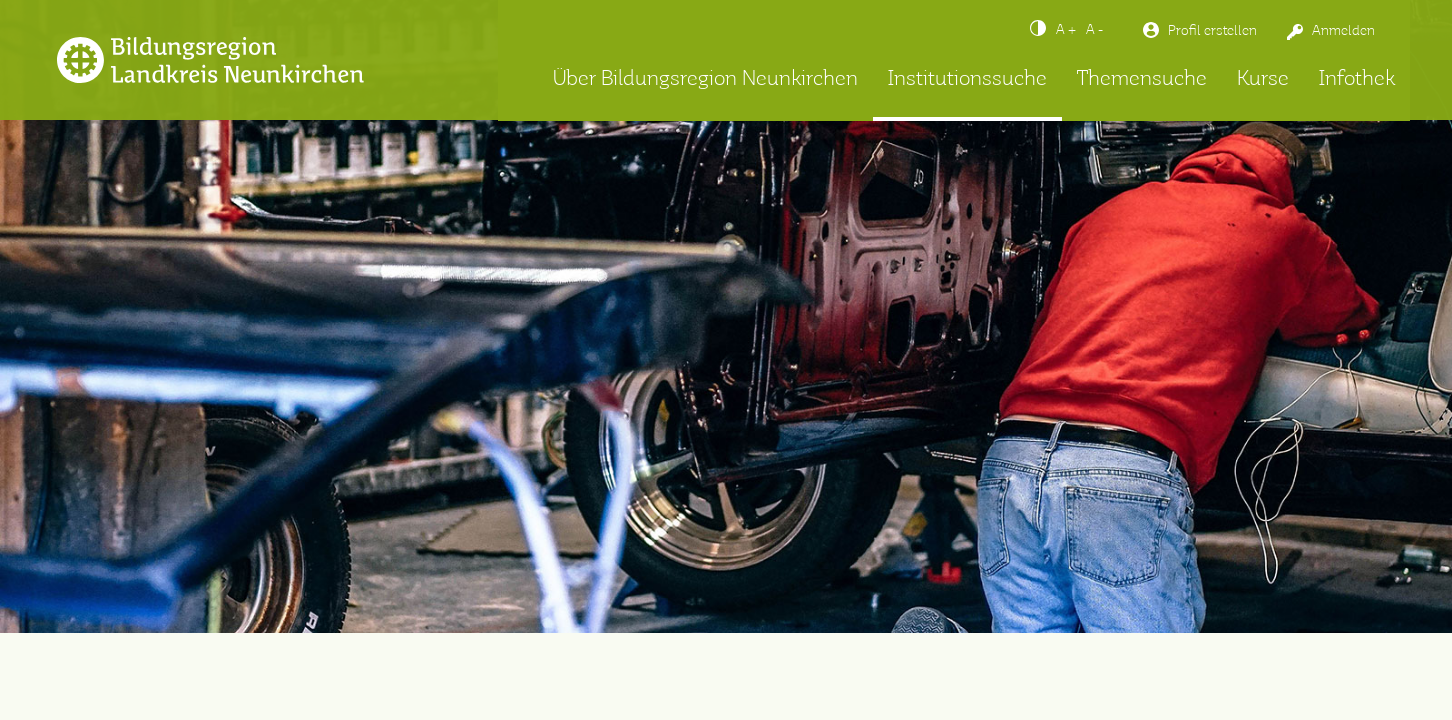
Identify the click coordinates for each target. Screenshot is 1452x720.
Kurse (1263, 79)
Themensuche (1142, 79)
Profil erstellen (1212, 31)
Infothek (1357, 79)
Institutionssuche (967, 79)
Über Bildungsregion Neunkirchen (705, 79)
